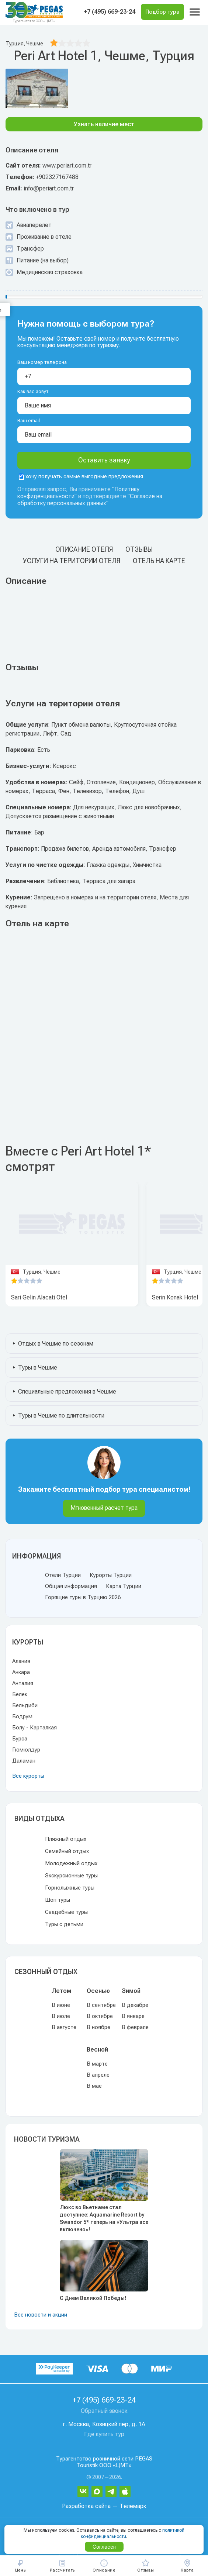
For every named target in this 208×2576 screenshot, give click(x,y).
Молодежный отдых (71, 1863)
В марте (97, 2063)
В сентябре (101, 2005)
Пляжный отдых (65, 1839)
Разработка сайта (86, 2506)
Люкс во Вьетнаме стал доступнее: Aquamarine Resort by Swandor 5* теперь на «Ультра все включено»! (104, 2218)
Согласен (104, 2547)
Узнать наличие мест (104, 124)
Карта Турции (123, 1586)
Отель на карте (159, 561)
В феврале (135, 2027)
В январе (133, 2016)
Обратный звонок (104, 2410)
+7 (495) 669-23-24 (109, 11)
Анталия (22, 1683)
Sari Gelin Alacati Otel (39, 1297)
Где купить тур (104, 2434)
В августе (64, 2027)
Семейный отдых (67, 1851)
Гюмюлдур (26, 1749)
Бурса (19, 1738)
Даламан (23, 1760)
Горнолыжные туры (69, 1887)
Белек (19, 1694)
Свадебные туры (66, 1912)
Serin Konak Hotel (175, 1297)
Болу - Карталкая (34, 1727)
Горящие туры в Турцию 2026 (83, 1597)
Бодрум (22, 1716)
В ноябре (98, 2027)
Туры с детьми (64, 1924)
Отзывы (139, 549)
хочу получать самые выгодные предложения (81, 476)
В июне (61, 2005)
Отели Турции (63, 1575)
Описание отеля (84, 549)
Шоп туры (57, 1900)
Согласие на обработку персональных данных (89, 500)
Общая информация (71, 1586)
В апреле (98, 2075)
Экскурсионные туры (71, 1875)
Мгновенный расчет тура (104, 1507)
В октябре (100, 2016)
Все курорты (28, 1776)
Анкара (21, 1672)
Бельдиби (25, 1705)
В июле (61, 2016)
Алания (21, 1661)
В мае (94, 2086)
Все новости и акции (40, 2314)
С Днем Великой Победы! (93, 2298)
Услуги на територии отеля (71, 561)
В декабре (135, 2005)
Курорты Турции (111, 1575)
